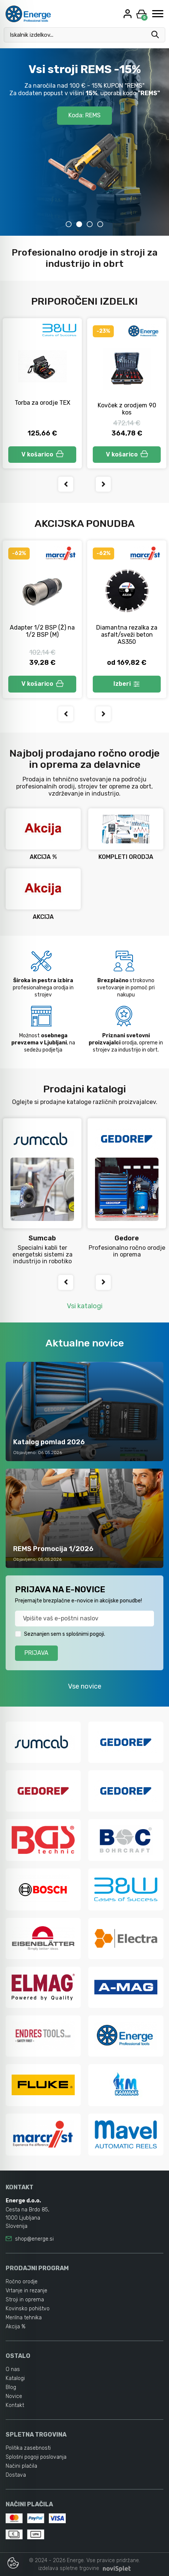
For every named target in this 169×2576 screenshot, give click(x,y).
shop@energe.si (34, 2239)
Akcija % (16, 2326)
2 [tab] (79, 224)
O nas (13, 2369)
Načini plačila (21, 2466)
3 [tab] (89, 224)
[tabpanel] (84, 142)
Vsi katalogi (85, 1306)
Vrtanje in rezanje (26, 2290)
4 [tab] (100, 224)
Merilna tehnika (24, 2317)
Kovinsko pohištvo (28, 2308)
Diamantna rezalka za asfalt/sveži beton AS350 (126, 634)
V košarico (42, 454)
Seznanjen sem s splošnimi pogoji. (64, 1634)
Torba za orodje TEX (42, 402)
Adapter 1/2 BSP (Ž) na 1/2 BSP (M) (42, 631)
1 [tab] (68, 224)
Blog (11, 2387)
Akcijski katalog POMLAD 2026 (85, 97)
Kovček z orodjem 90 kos (127, 409)
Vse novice (84, 1686)
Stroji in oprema (25, 2299)
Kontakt (15, 2405)
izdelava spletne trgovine (68, 2568)
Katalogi (15, 2378)
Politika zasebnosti (28, 2448)
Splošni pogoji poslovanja (36, 2457)
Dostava (16, 2475)
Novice (14, 2396)
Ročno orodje (22, 2281)
